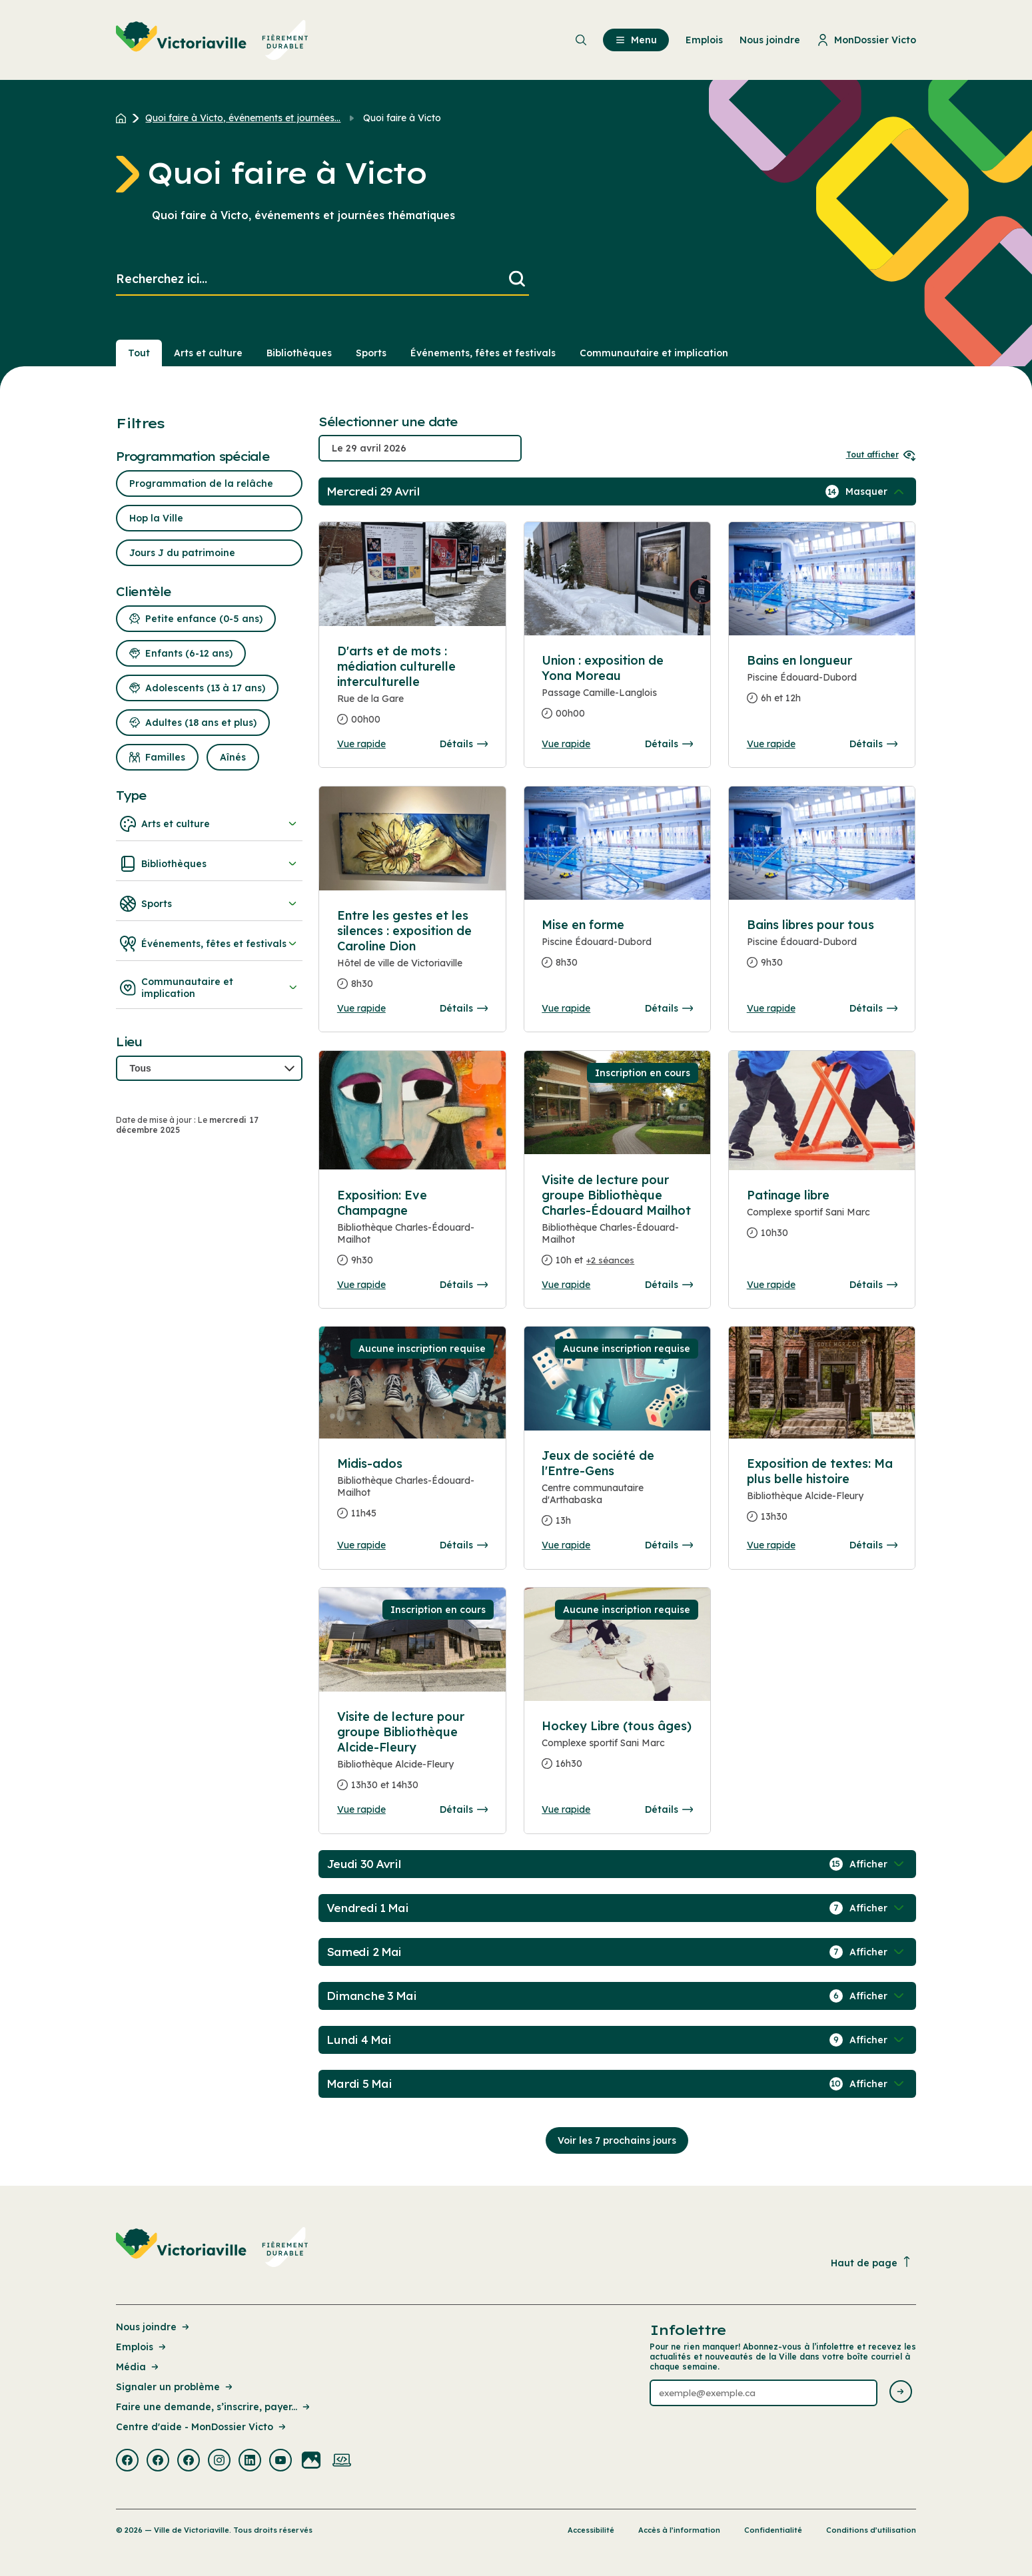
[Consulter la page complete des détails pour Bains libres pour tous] (822, 949)
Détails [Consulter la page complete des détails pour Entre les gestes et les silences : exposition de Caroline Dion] (464, 1008)
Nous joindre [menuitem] (770, 40)
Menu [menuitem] (636, 40)
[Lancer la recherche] (517, 279)
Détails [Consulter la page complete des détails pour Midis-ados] (464, 1545)
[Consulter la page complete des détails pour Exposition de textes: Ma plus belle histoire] (822, 1495)
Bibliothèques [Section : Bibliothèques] (299, 353)
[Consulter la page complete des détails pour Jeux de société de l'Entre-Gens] (617, 1493)
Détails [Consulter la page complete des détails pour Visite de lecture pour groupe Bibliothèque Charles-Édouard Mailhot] (669, 1285)
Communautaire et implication (209, 988)
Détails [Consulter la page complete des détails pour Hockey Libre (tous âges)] (669, 1809)
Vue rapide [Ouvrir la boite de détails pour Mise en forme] (566, 1008)
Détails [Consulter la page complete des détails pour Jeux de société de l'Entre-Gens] (669, 1545)
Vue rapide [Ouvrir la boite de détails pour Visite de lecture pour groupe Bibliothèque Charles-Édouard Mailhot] (566, 1285)
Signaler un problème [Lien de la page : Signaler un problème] (175, 2387)
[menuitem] (212, 40)
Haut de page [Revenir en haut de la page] (871, 2262)
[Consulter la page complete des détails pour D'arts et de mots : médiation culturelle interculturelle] (412, 690)
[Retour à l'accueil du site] (124, 118)
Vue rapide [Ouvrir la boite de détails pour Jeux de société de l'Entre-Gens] (566, 1545)
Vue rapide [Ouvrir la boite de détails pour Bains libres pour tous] (771, 1008)
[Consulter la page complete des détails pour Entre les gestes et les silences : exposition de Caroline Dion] (412, 955)
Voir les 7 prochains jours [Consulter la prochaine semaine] (617, 2140)
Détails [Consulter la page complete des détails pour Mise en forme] (669, 1008)
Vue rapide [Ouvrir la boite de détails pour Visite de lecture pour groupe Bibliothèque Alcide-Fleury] (361, 1809)
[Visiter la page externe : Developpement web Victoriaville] (341, 2461)
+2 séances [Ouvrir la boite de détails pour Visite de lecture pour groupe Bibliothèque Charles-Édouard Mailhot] (610, 1260)
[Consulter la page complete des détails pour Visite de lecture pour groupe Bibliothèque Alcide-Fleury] (412, 1756)
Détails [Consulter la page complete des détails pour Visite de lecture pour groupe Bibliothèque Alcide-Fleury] (464, 1809)
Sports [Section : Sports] (371, 353)
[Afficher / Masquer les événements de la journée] (876, 491)
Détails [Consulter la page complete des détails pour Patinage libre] (873, 1285)
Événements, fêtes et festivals (209, 944)
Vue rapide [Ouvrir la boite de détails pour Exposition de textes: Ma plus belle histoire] (771, 1545)
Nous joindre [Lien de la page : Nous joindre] (153, 2327)
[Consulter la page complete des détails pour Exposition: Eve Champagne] (412, 1233)
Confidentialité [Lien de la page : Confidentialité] (773, 2530)
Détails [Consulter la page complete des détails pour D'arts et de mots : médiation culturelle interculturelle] (464, 744)
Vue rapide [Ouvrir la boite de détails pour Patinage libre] (771, 1285)
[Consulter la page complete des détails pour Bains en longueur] (822, 685)
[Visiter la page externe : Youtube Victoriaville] (280, 2461)
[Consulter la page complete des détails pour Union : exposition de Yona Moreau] (617, 692)
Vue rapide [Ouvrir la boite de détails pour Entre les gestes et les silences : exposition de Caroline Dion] (361, 1008)
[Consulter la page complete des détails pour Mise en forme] (617, 949)
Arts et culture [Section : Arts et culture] (208, 353)
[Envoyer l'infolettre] (900, 2393)
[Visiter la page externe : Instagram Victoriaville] (219, 2461)
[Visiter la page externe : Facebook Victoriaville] (127, 2461)
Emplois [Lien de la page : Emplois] (142, 2347)
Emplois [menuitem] (704, 40)
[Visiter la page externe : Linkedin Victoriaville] (250, 2461)
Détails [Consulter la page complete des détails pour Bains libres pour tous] (873, 1008)
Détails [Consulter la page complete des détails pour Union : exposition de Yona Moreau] (669, 744)
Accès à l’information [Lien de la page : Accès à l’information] (679, 2530)
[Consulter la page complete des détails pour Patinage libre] (822, 1219)
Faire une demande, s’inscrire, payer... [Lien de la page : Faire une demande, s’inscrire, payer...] (214, 2407)
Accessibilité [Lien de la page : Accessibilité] (591, 2530)
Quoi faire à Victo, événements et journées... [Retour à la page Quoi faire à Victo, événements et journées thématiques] (242, 118)
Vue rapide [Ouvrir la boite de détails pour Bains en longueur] (771, 744)
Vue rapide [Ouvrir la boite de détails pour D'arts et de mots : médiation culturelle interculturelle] (361, 744)
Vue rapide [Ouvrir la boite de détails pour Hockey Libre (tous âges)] (566, 1809)
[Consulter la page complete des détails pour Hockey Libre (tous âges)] (617, 1750)
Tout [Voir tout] (139, 353)
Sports (209, 904)
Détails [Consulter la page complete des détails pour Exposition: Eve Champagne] (464, 1285)
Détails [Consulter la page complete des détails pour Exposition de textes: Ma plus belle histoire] (873, 1545)
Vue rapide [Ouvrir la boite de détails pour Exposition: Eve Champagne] (361, 1285)
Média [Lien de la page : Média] (138, 2367)
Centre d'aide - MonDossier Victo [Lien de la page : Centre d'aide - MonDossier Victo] (202, 2427)
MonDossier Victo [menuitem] (866, 40)
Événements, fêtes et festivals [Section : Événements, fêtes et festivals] (483, 353)
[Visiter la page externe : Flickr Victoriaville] (311, 2461)
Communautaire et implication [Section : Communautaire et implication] (654, 353)
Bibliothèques (209, 864)
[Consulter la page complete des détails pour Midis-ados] (412, 1494)
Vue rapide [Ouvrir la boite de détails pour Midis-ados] (361, 1545)
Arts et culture (209, 824)
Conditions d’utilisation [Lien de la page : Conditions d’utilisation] (871, 2530)
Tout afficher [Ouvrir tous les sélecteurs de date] (881, 455)
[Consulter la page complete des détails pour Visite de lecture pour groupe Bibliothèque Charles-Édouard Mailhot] (617, 1225)
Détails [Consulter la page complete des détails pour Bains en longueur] (873, 744)
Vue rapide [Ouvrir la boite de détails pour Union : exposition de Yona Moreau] (566, 744)
